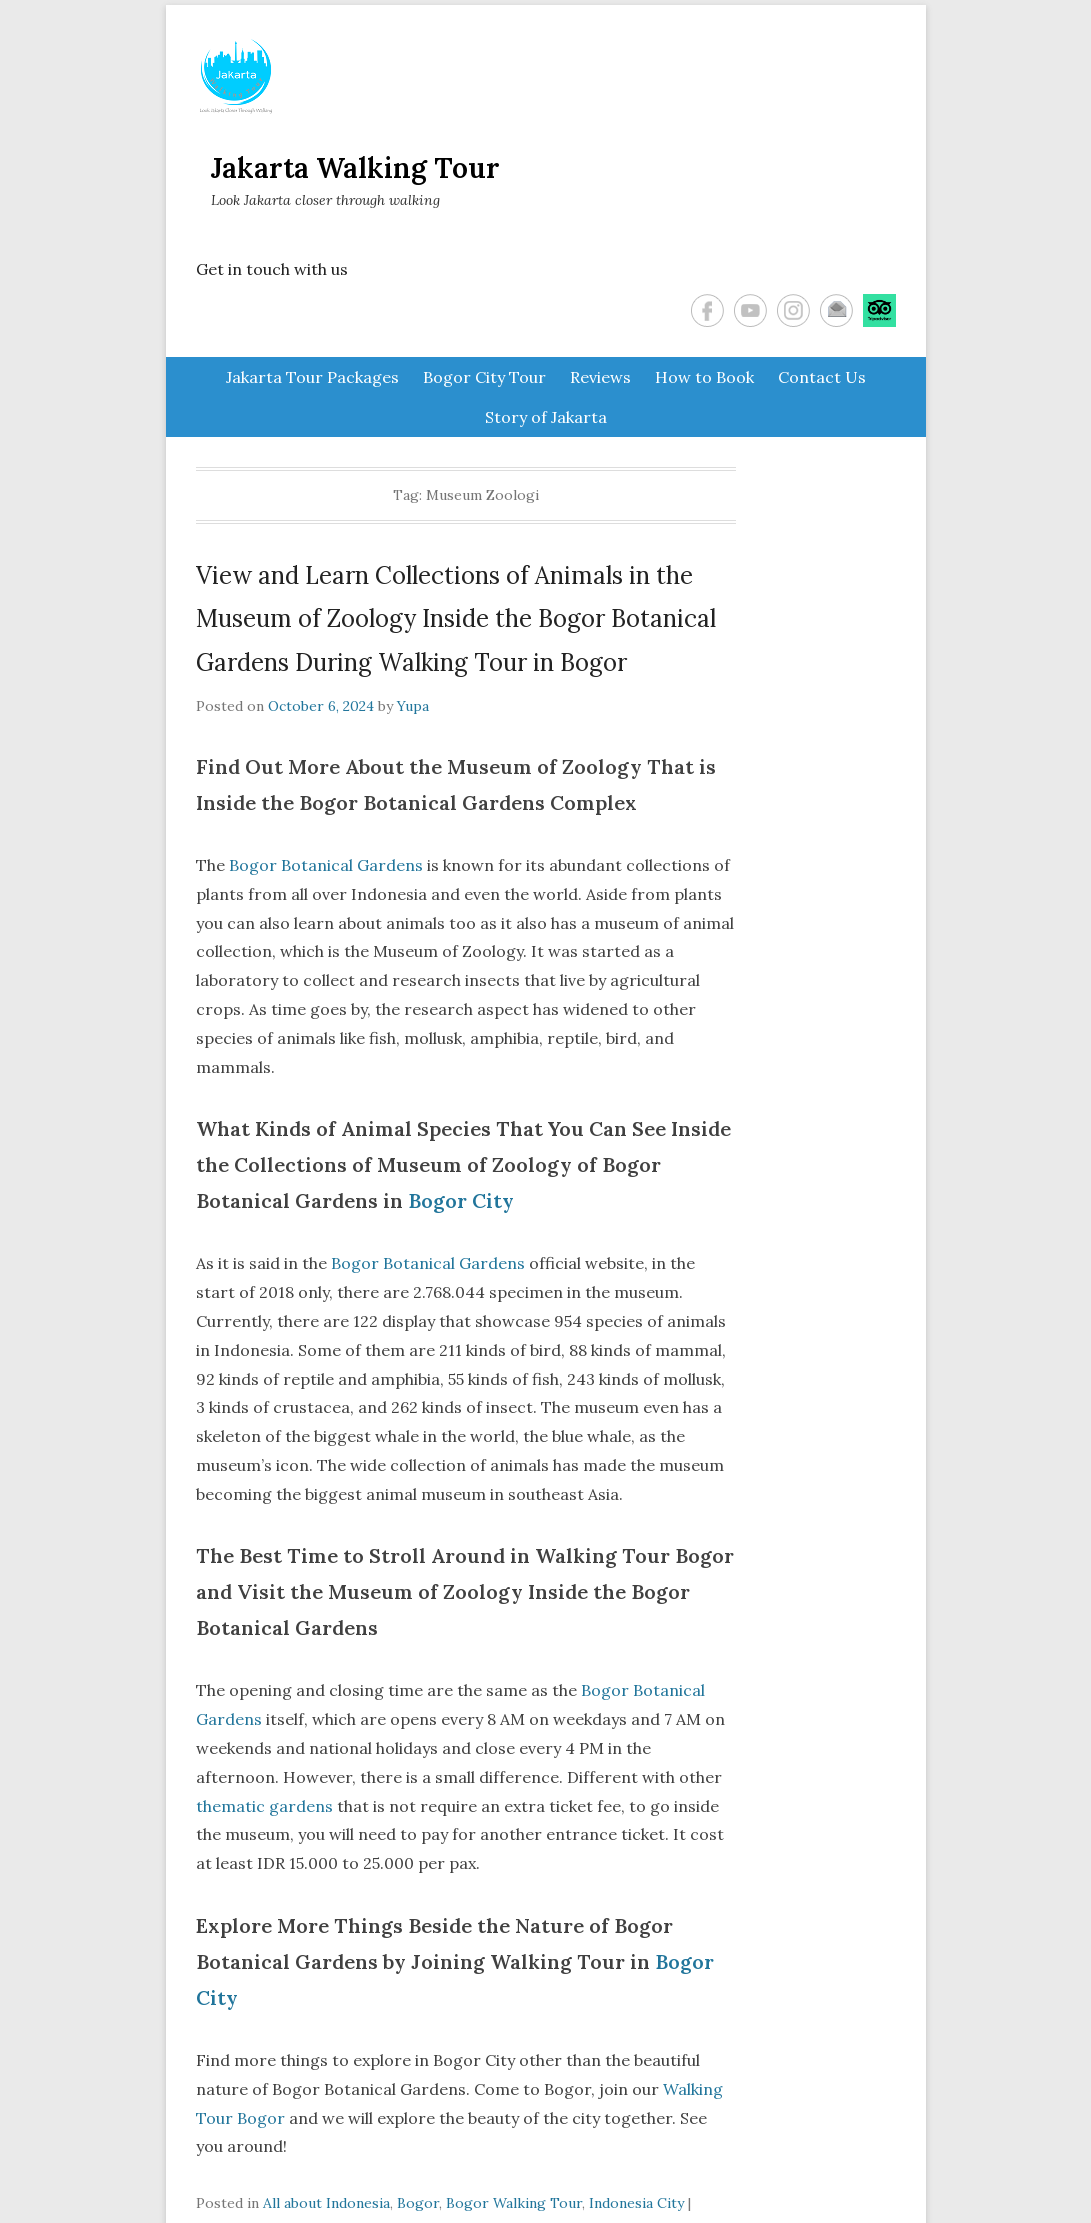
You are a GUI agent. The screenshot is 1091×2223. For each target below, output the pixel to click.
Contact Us (822, 377)
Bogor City (461, 1200)
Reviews (600, 377)
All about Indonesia (326, 2203)
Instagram (793, 310)
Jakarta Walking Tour (355, 168)
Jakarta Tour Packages (312, 377)
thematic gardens (264, 1806)
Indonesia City (636, 2203)
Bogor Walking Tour (514, 2203)
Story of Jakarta (546, 417)
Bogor (418, 2203)
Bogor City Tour (484, 377)
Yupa (413, 706)
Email (836, 310)
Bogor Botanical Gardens (326, 865)
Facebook (707, 310)
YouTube (750, 310)
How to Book (704, 377)
